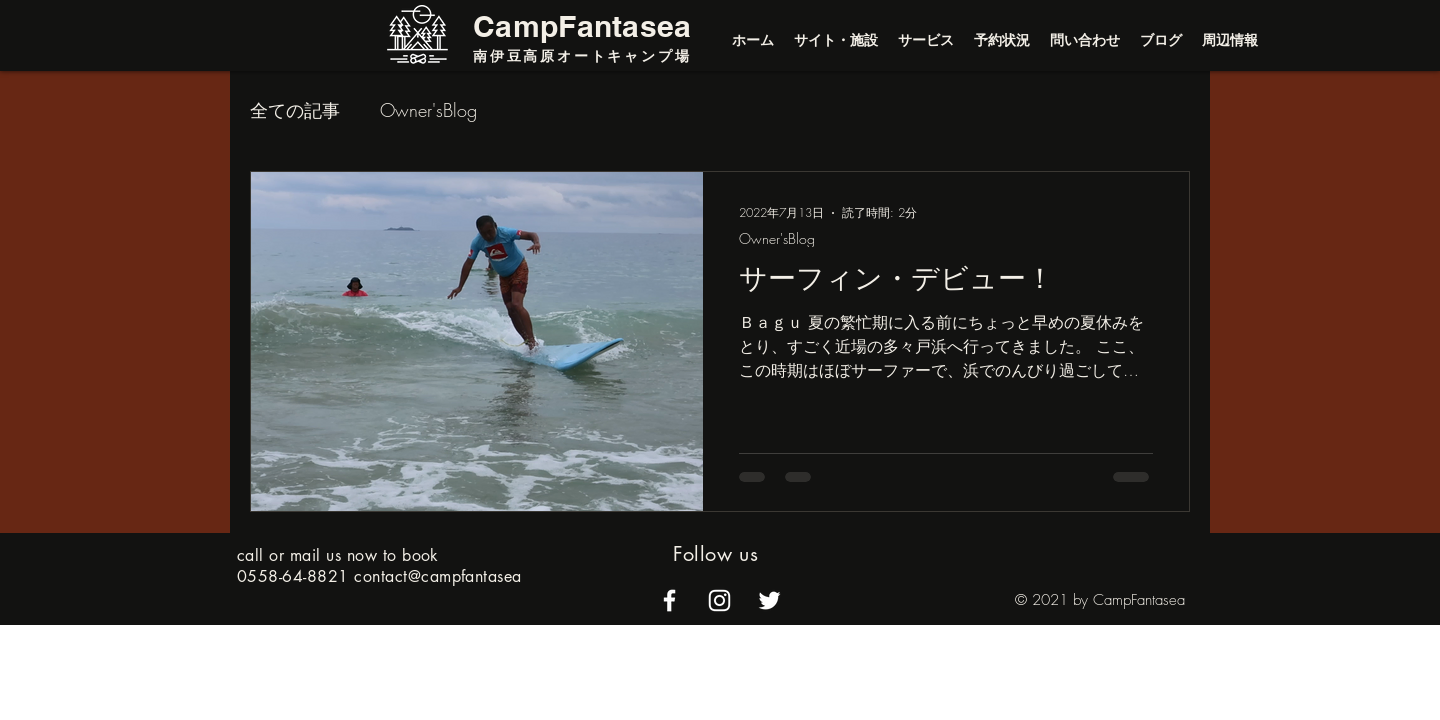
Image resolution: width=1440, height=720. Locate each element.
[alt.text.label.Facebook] (669, 600)
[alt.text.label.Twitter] (769, 600)
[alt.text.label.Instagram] (719, 600)
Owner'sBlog (428, 110)
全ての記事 (295, 110)
